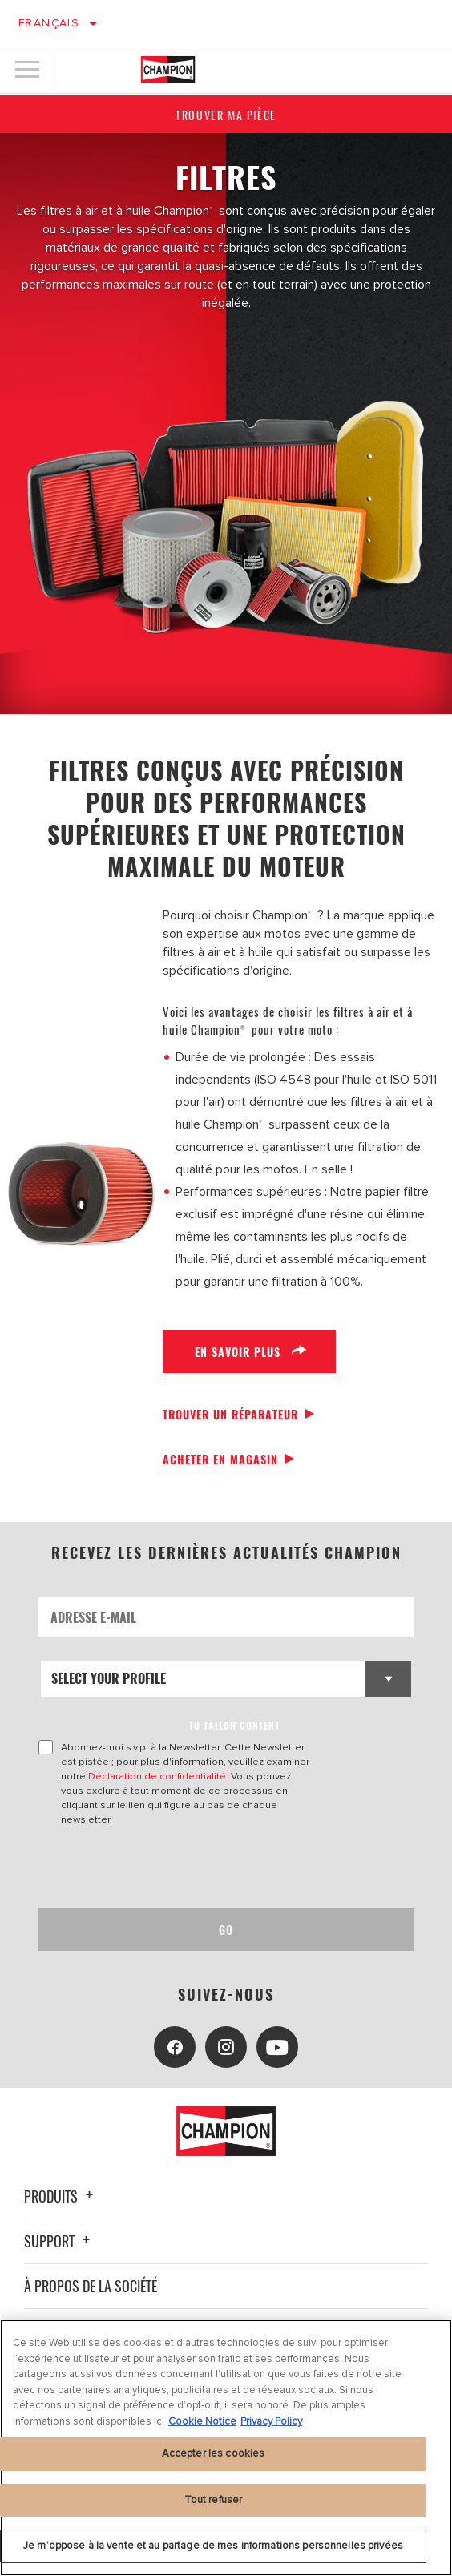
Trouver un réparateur (230, 1414)
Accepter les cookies (213, 2453)
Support (59, 2241)
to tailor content (234, 1725)
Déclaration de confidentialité (157, 1776)
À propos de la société (90, 2285)
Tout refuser (213, 2499)
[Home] (168, 70)
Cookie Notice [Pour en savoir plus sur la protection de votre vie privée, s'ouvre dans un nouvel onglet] (202, 2421)
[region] (226, 2448)
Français (48, 23)
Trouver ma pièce (226, 115)
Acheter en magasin (220, 1459)
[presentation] (172, 1867)
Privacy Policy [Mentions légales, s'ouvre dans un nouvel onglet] (271, 2421)
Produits (61, 2196)
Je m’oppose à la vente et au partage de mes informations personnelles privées (213, 2545)
